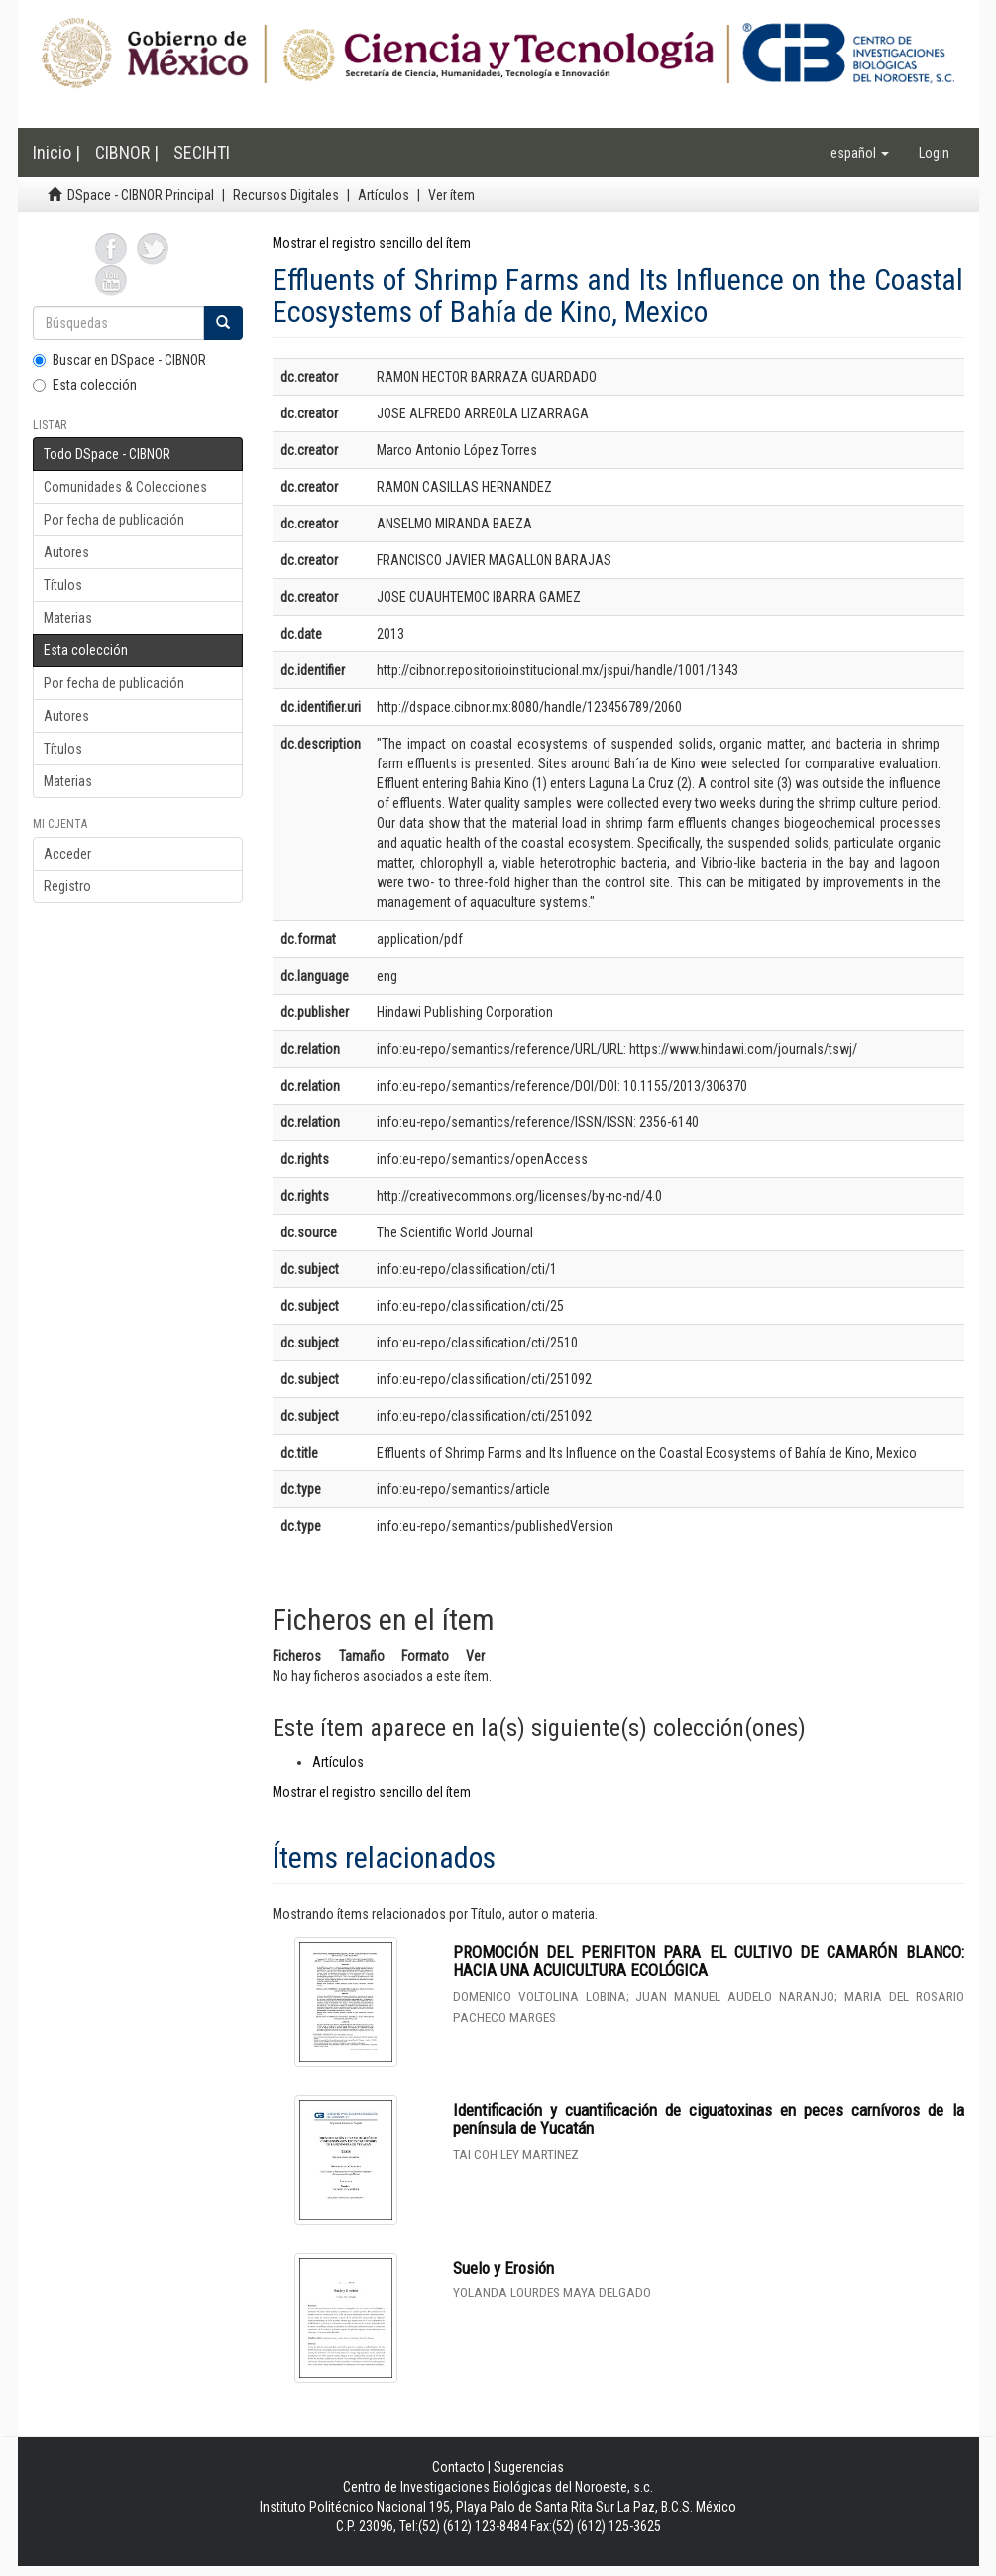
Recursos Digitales (286, 195)
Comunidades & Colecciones (125, 487)
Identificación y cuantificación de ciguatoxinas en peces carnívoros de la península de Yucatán (708, 2119)
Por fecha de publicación (114, 519)
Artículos (383, 195)
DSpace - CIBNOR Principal (140, 195)
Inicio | (56, 152)
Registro (67, 886)
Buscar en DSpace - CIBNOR (119, 360)
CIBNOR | (127, 152)
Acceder (67, 854)
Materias (68, 618)
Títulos (63, 585)
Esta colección (85, 385)
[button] (860, 152)
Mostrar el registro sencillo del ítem (372, 243)
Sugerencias (529, 2467)
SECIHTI (201, 152)
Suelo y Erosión (503, 2268)
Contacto (458, 2467)
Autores (66, 552)
